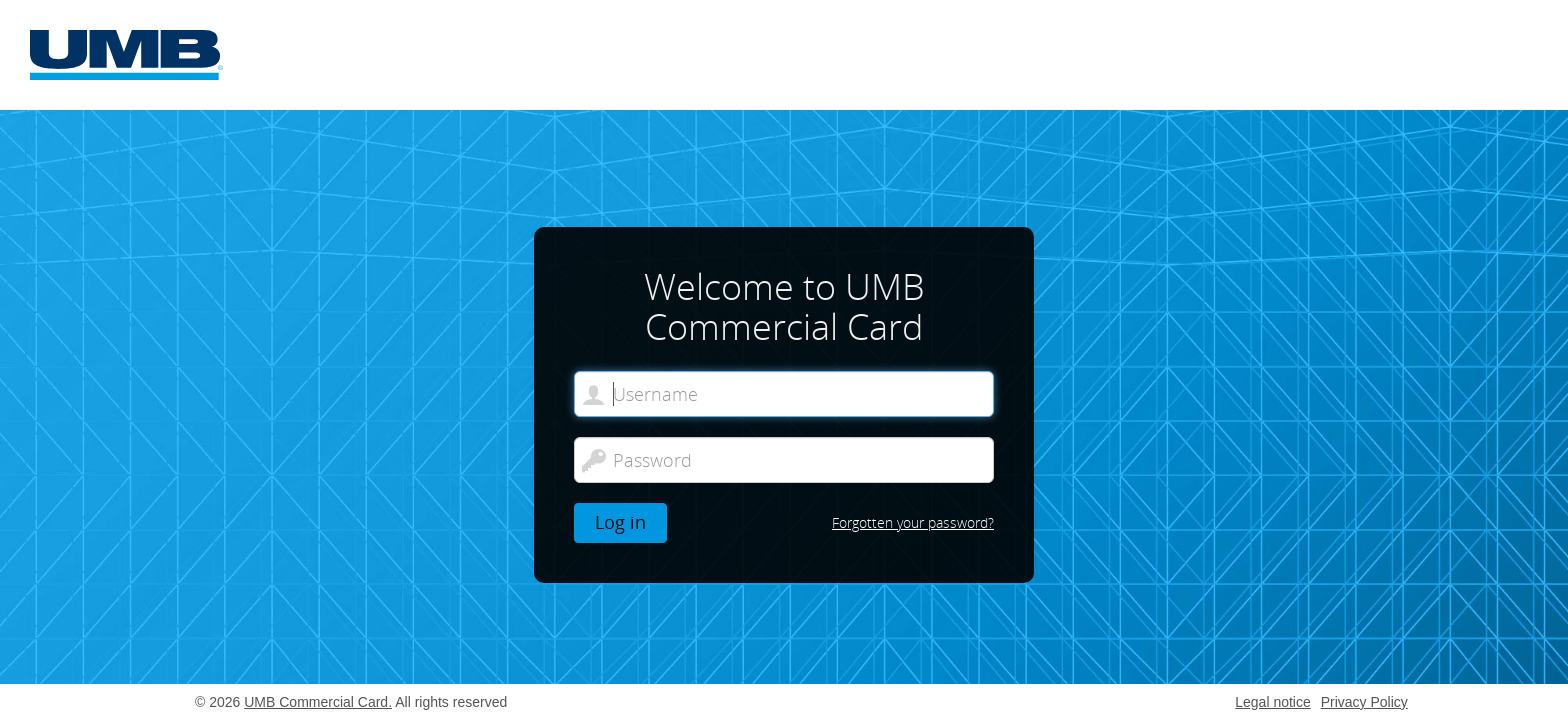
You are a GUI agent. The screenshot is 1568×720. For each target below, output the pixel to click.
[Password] (784, 460)
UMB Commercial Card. (318, 702)
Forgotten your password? (913, 522)
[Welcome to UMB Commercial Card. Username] (784, 394)
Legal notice (1273, 702)
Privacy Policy (1364, 702)
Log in (620, 522)
